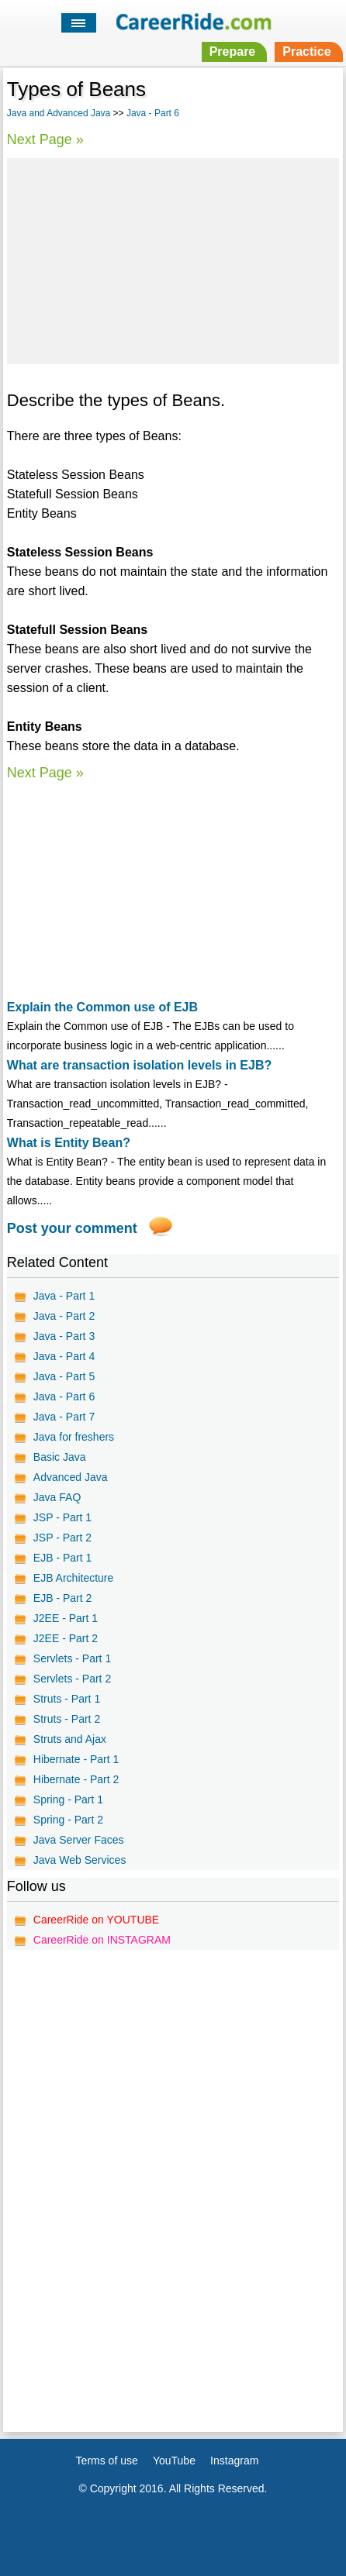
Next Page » (45, 139)
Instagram (234, 2460)
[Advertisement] (173, 259)
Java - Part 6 (152, 113)
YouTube (174, 2460)
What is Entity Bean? (68, 1142)
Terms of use (107, 2460)
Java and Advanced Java (58, 113)
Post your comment (72, 1228)
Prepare (232, 51)
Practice (306, 51)
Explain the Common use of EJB (102, 1007)
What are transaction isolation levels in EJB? (139, 1065)
